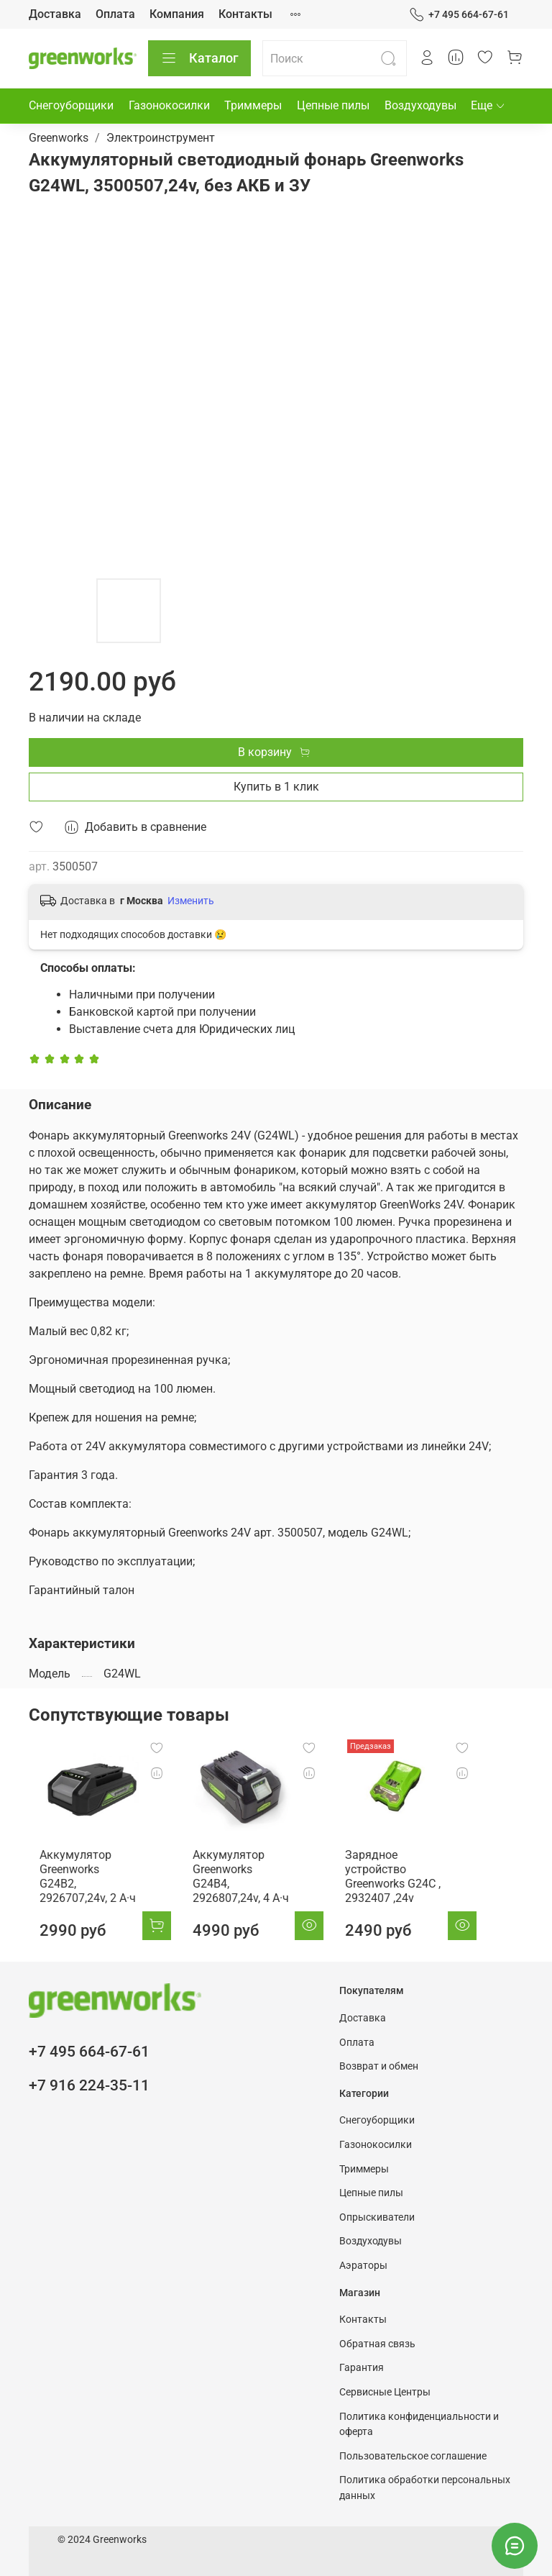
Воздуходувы (420, 105)
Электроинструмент (160, 138)
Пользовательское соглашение (413, 2456)
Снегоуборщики (71, 105)
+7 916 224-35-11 (89, 2085)
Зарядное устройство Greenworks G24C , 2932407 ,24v (385, 1873)
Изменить (190, 900)
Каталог (199, 58)
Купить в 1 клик (276, 786)
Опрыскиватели (377, 2217)
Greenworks (58, 138)
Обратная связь (377, 2344)
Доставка (55, 14)
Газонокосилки (169, 105)
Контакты (245, 14)
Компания (177, 14)
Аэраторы (363, 2265)
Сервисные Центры (385, 2392)
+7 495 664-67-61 (459, 14)
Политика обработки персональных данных (424, 2488)
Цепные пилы (333, 105)
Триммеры (253, 105)
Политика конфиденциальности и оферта (419, 2425)
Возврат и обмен (378, 2066)
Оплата (115, 14)
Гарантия (361, 2368)
